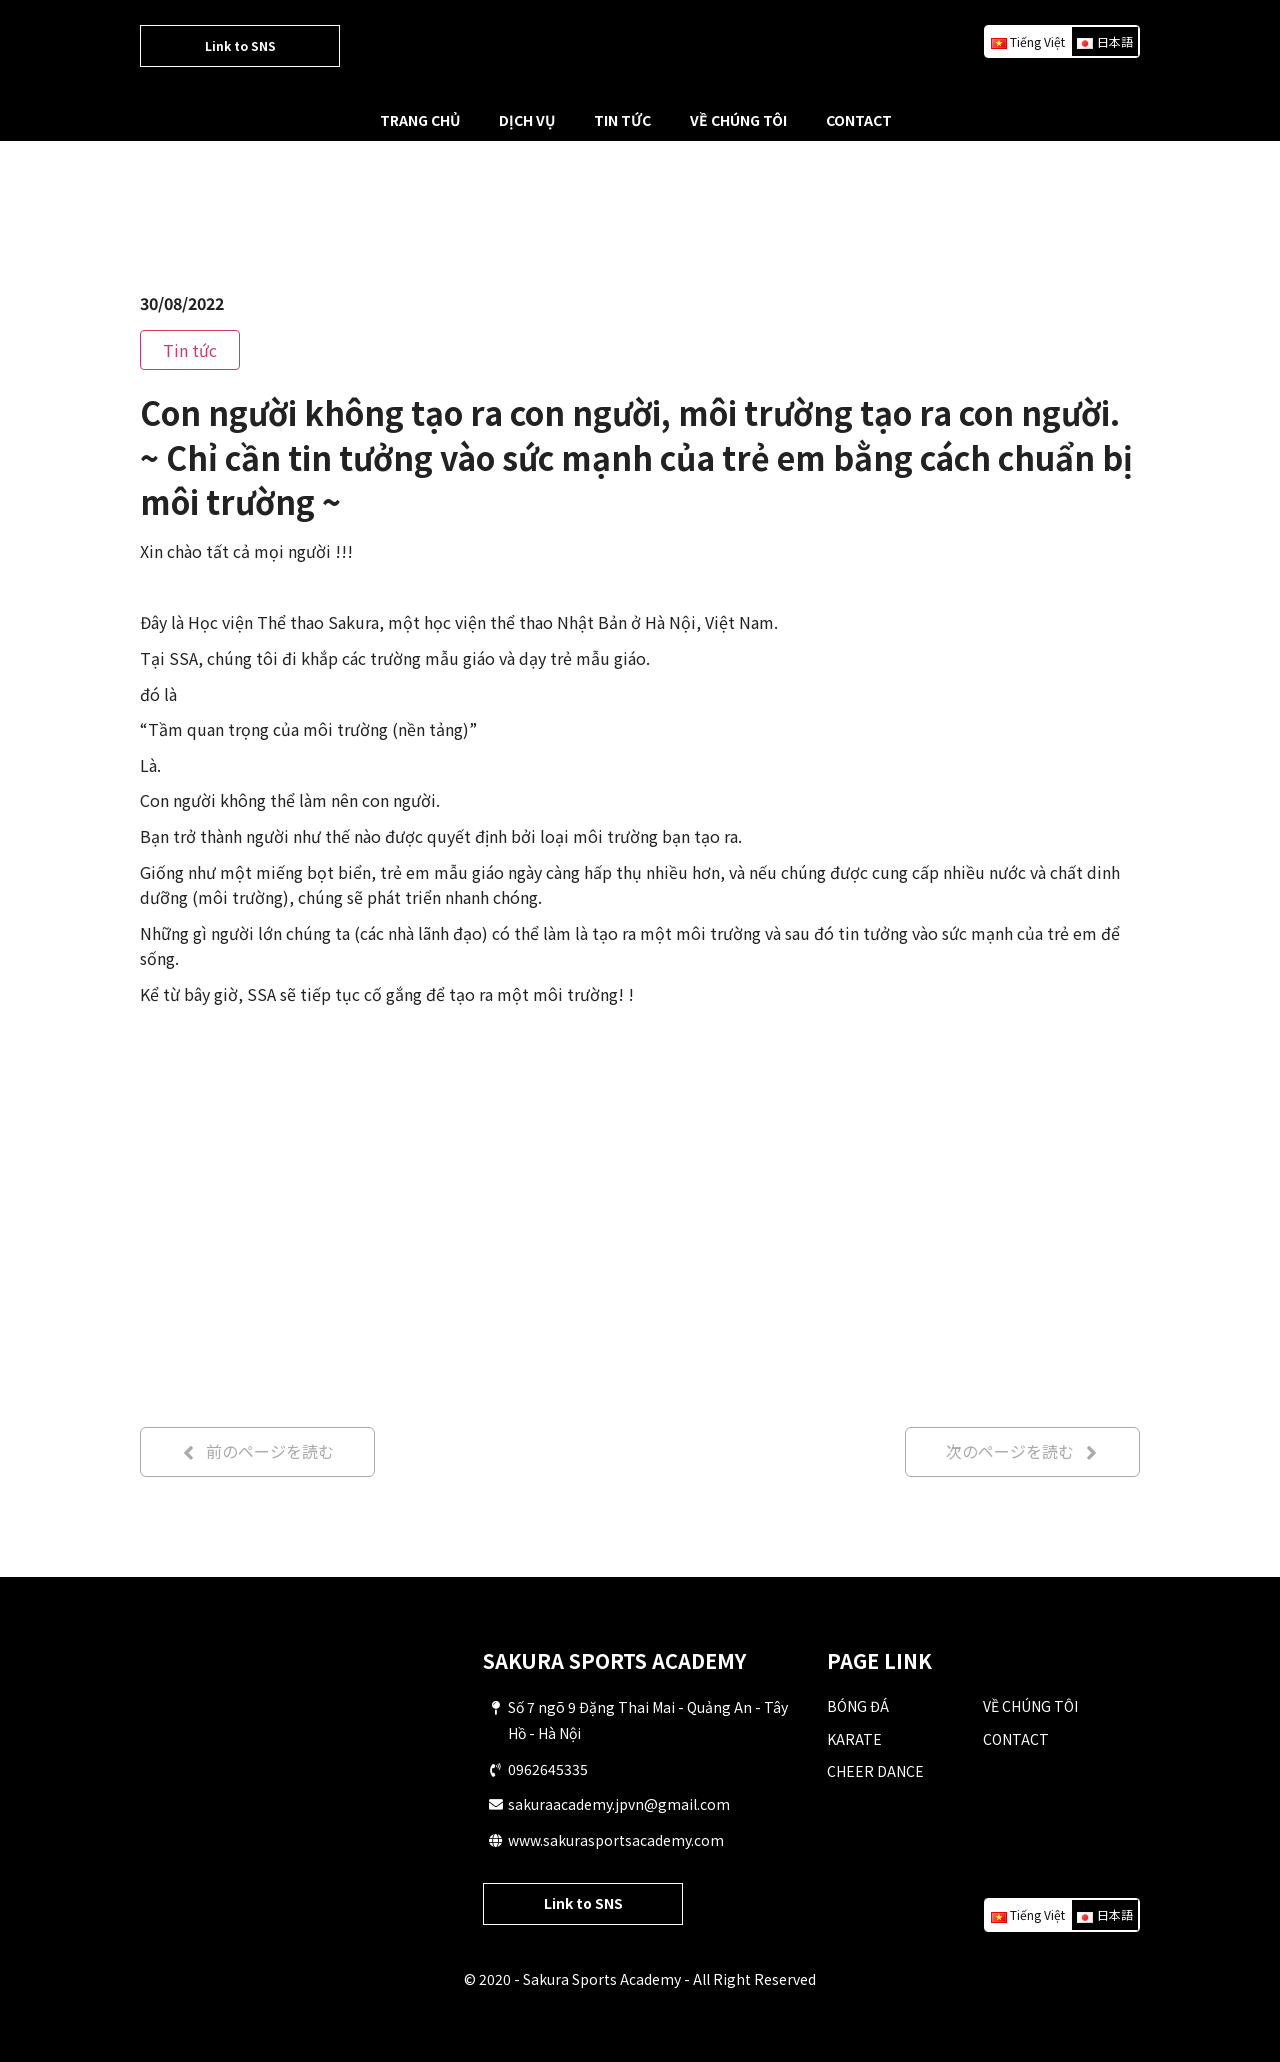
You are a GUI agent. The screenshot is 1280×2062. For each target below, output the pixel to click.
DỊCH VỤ (527, 120)
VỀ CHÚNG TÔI (738, 120)
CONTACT (859, 120)
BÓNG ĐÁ (858, 1706)
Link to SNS (240, 45)
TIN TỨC (622, 120)
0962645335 (548, 1769)
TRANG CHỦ (420, 120)
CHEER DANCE (875, 1771)
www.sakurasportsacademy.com (616, 1840)
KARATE (854, 1739)
